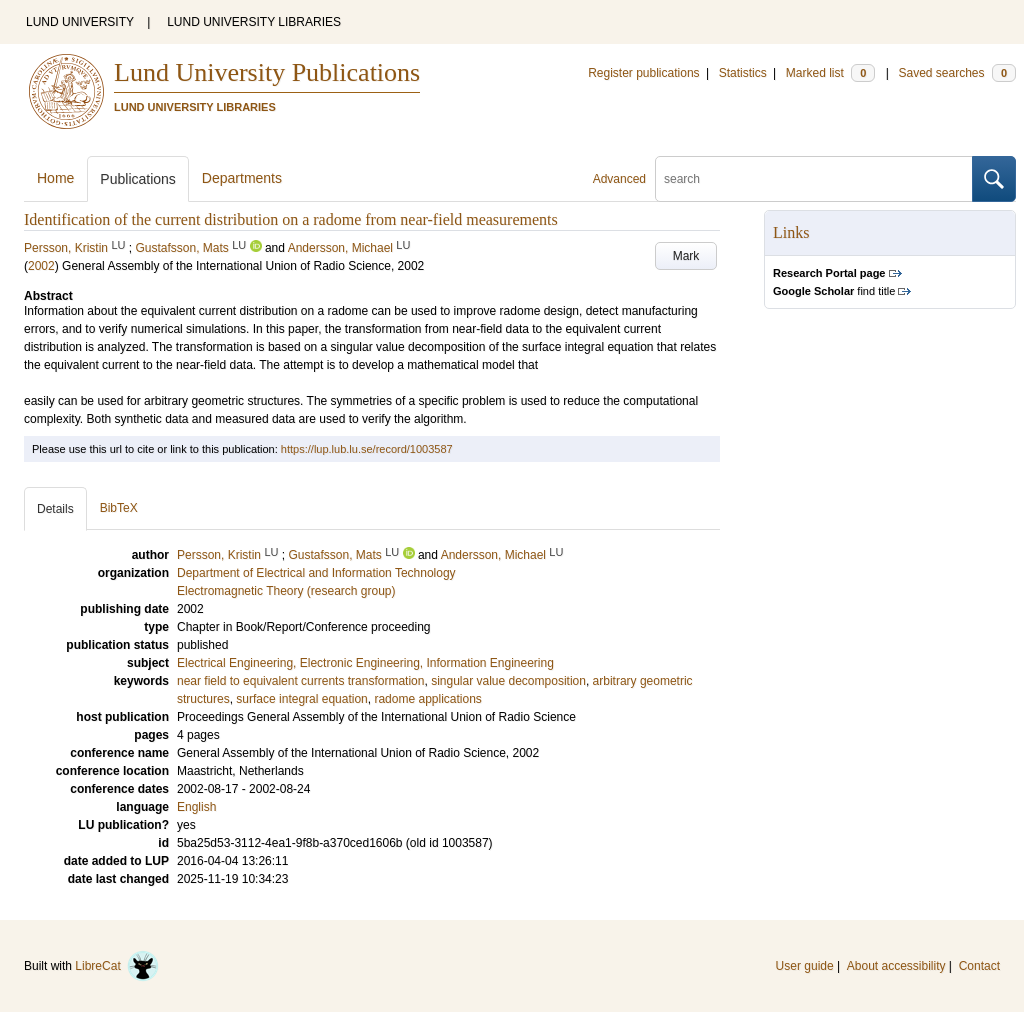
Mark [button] (686, 256)
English (196, 807)
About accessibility (896, 966)
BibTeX (119, 508)
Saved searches (957, 73)
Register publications (643, 73)
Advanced (619, 179)
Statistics (743, 73)
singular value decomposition (508, 681)
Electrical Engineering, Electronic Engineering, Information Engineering (365, 663)
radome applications (427, 699)
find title (834, 291)
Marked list (830, 73)
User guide (805, 966)
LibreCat (117, 966)
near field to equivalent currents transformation (300, 681)
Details (55, 509)
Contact (979, 966)
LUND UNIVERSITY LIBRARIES (254, 22)
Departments (242, 178)
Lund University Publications (267, 72)
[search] (814, 179)
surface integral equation (301, 699)
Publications (138, 179)
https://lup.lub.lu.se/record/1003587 (367, 449)
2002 (41, 266)
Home (55, 178)
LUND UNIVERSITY (80, 22)
